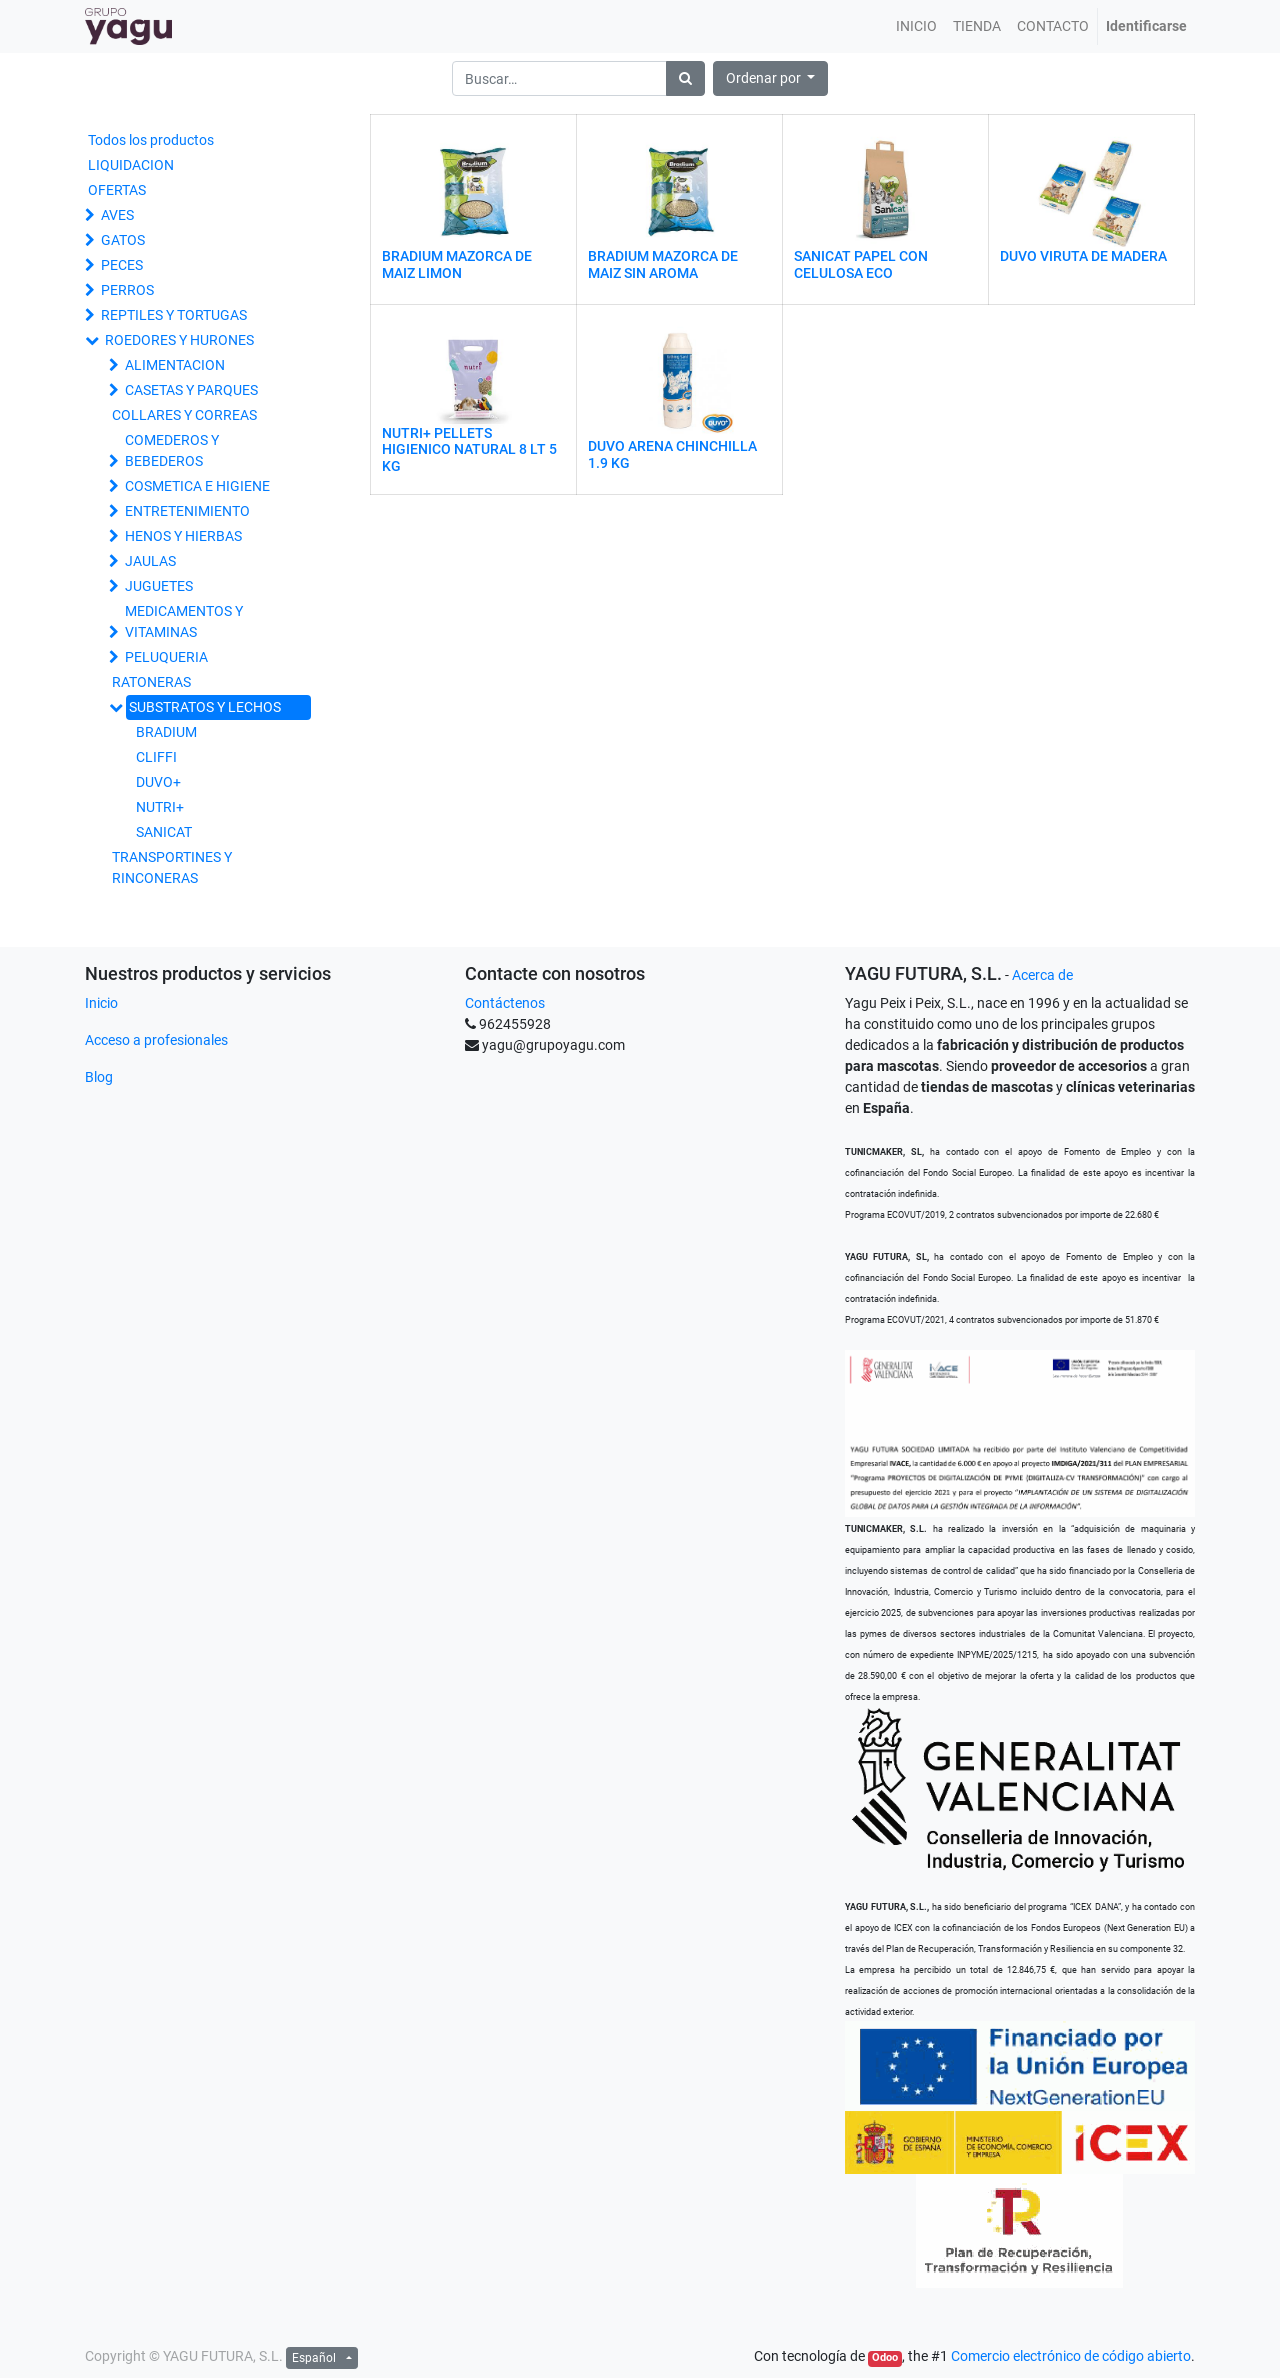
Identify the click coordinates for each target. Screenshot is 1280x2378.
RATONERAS (151, 682)
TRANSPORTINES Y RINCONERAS (172, 867)
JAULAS (150, 561)
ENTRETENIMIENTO (187, 511)
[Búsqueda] (685, 78)
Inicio (101, 1003)
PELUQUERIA (166, 657)
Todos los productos (151, 140)
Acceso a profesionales (156, 1040)
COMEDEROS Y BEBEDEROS (172, 450)
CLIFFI (156, 757)
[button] (771, 78)
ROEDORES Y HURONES (179, 340)
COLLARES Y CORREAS (184, 415)
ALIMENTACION (175, 365)
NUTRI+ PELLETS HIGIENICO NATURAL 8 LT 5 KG (469, 450)
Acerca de (1042, 975)
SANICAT (164, 832)
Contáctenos (505, 1003)
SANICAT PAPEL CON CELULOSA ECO (861, 264)
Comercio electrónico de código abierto (1071, 2356)
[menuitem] (916, 26)
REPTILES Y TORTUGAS (174, 315)
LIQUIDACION (131, 165)
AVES (117, 215)
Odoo (885, 2357)
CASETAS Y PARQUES (191, 390)
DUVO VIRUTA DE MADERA (1083, 256)
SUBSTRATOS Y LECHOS (205, 707)
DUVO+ (158, 782)
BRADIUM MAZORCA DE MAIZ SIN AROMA (663, 264)
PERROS (127, 290)
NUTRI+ (160, 807)
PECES (122, 265)
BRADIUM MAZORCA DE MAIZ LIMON (457, 264)
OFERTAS (117, 190)
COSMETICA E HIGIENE (197, 486)
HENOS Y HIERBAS (183, 536)
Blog (99, 1077)
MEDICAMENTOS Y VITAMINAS (184, 621)
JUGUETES (159, 586)
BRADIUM (166, 732)
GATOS (123, 240)
